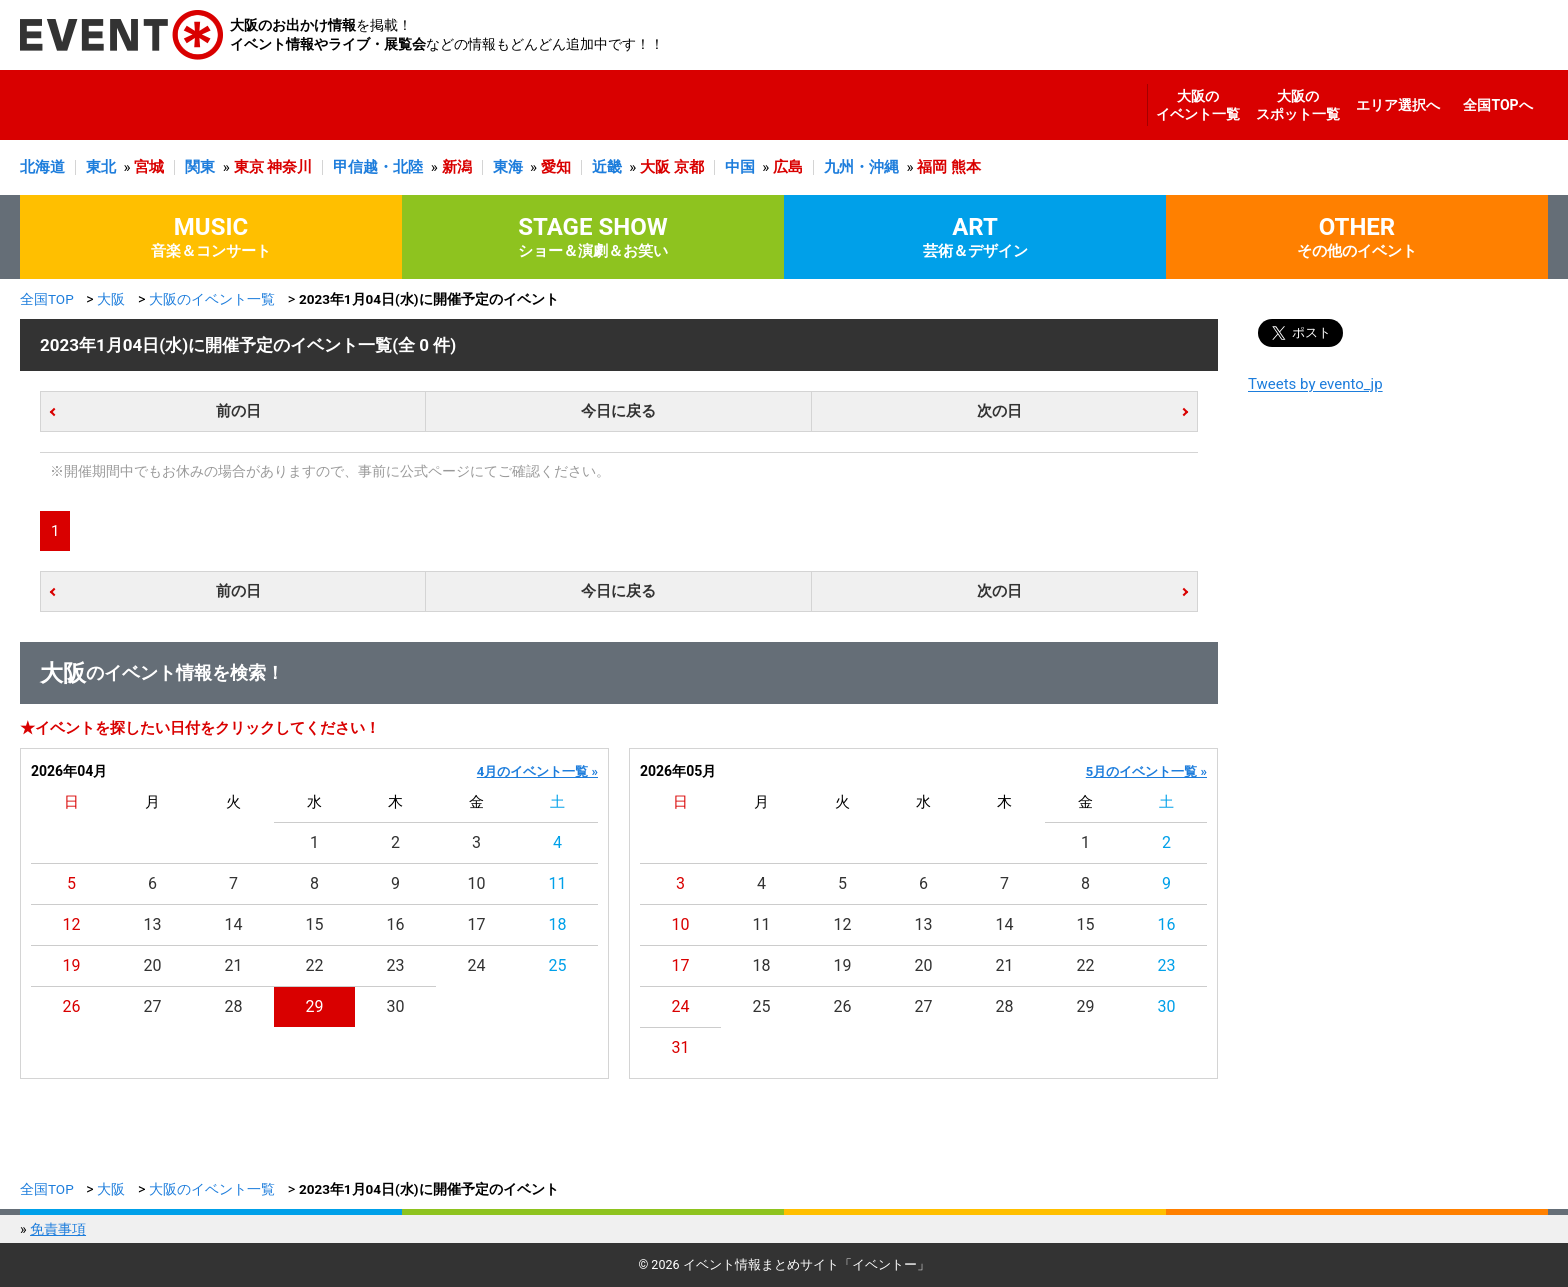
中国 (740, 167)
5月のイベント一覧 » (1146, 771)
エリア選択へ (1398, 105)
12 (72, 924)
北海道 (42, 167)
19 (72, 965)
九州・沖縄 (861, 167)
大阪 (655, 167)
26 (72, 1006)
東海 (508, 167)
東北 (101, 167)
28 (234, 1006)
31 (681, 1047)
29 (315, 1006)
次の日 (999, 411)
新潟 (457, 167)
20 (153, 965)
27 (153, 1006)
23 (396, 965)
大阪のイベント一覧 (1198, 105)
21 (234, 965)
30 (396, 1006)
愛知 (556, 167)
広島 (788, 167)
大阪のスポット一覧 (1298, 105)
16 (396, 924)
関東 (200, 167)
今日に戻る (618, 411)
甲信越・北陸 (378, 167)
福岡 (932, 167)
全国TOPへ (1497, 105)
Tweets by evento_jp (1315, 384)
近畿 (607, 167)
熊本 (966, 167)
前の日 (238, 411)
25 (558, 965)
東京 (249, 167)
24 (477, 965)
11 (558, 883)
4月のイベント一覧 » (537, 771)
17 (477, 924)
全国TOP (47, 299)
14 (234, 924)
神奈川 (289, 167)
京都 (689, 167)
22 (315, 965)
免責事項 (58, 1229)
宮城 (149, 167)
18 (558, 924)
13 (153, 924)
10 (477, 883)
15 (315, 924)
